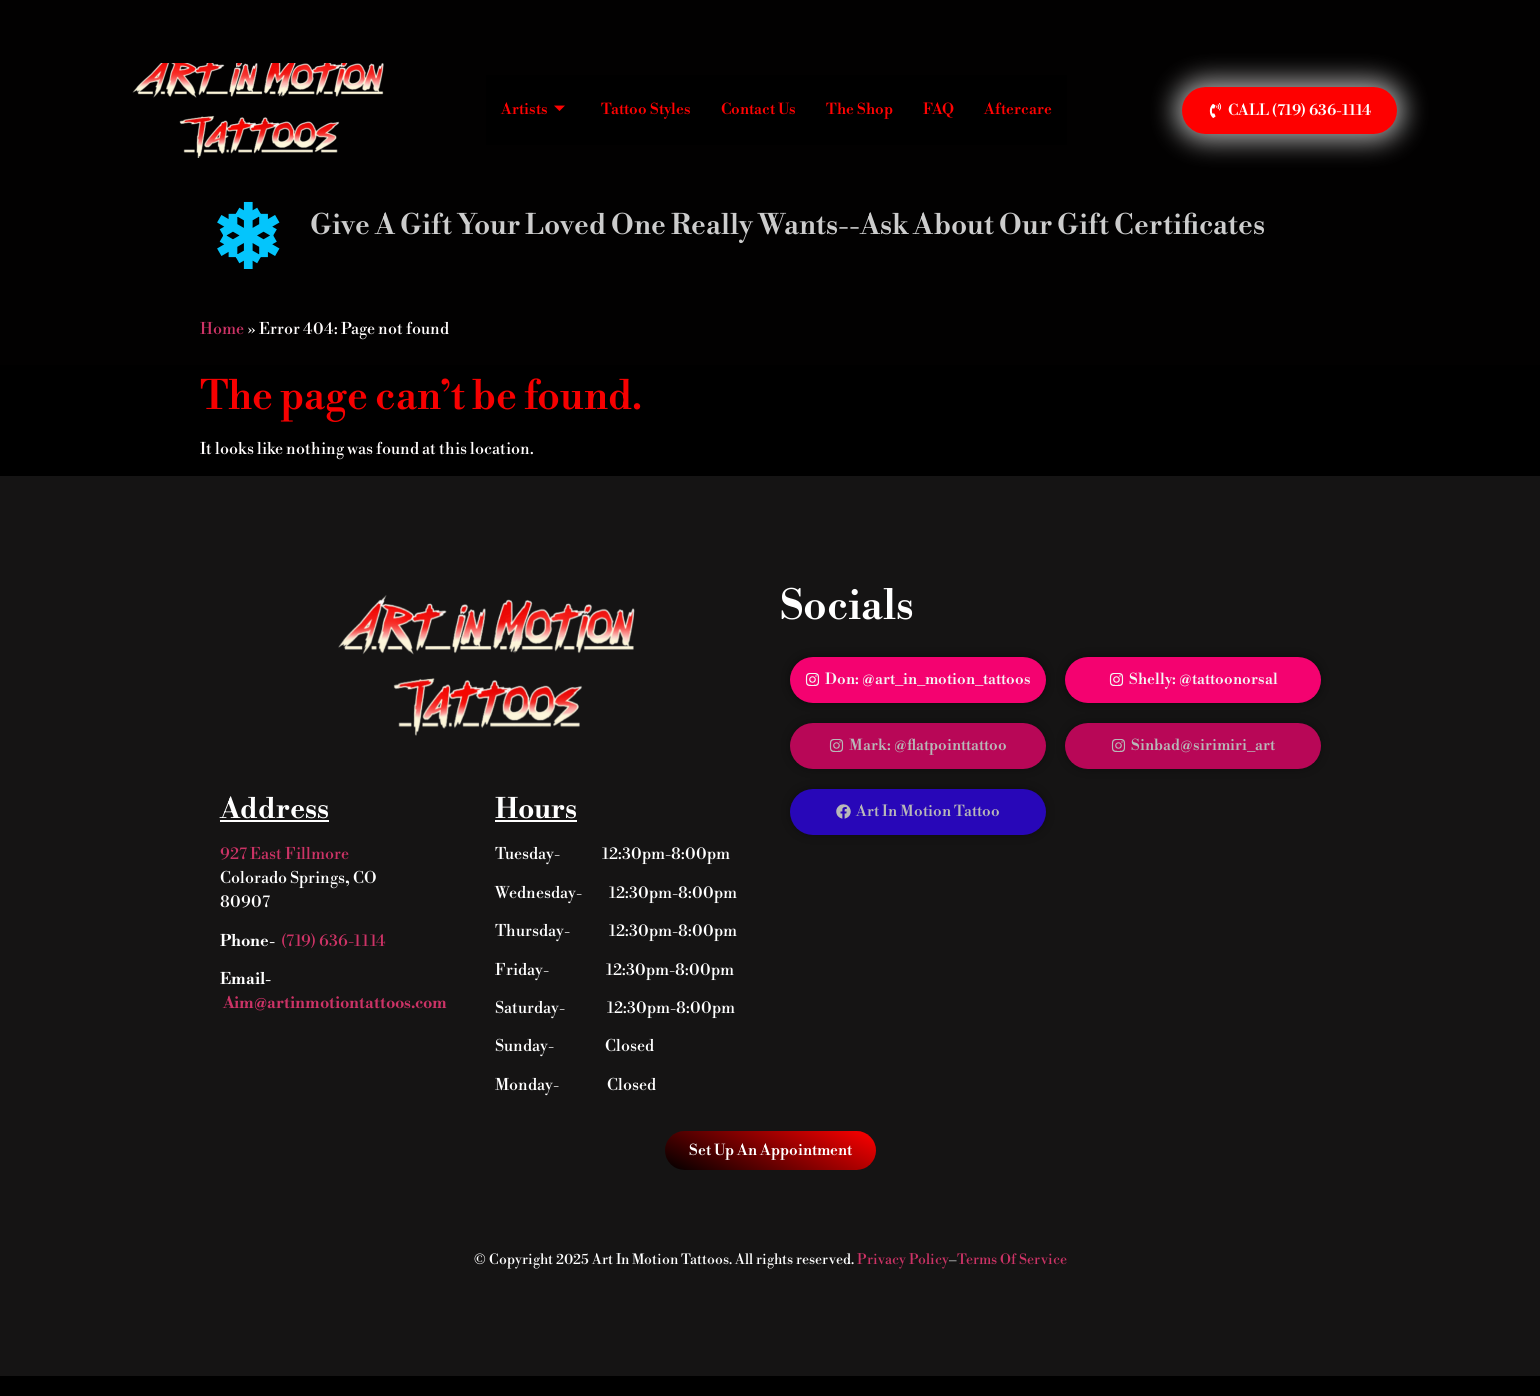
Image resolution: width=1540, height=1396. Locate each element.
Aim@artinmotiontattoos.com (333, 1003)
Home (222, 329)
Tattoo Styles (646, 109)
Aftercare (1018, 109)
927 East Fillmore (284, 854)
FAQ (938, 109)
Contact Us (758, 109)
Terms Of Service (1012, 1260)
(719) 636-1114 (333, 941)
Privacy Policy (903, 1260)
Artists (533, 109)
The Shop (859, 109)
